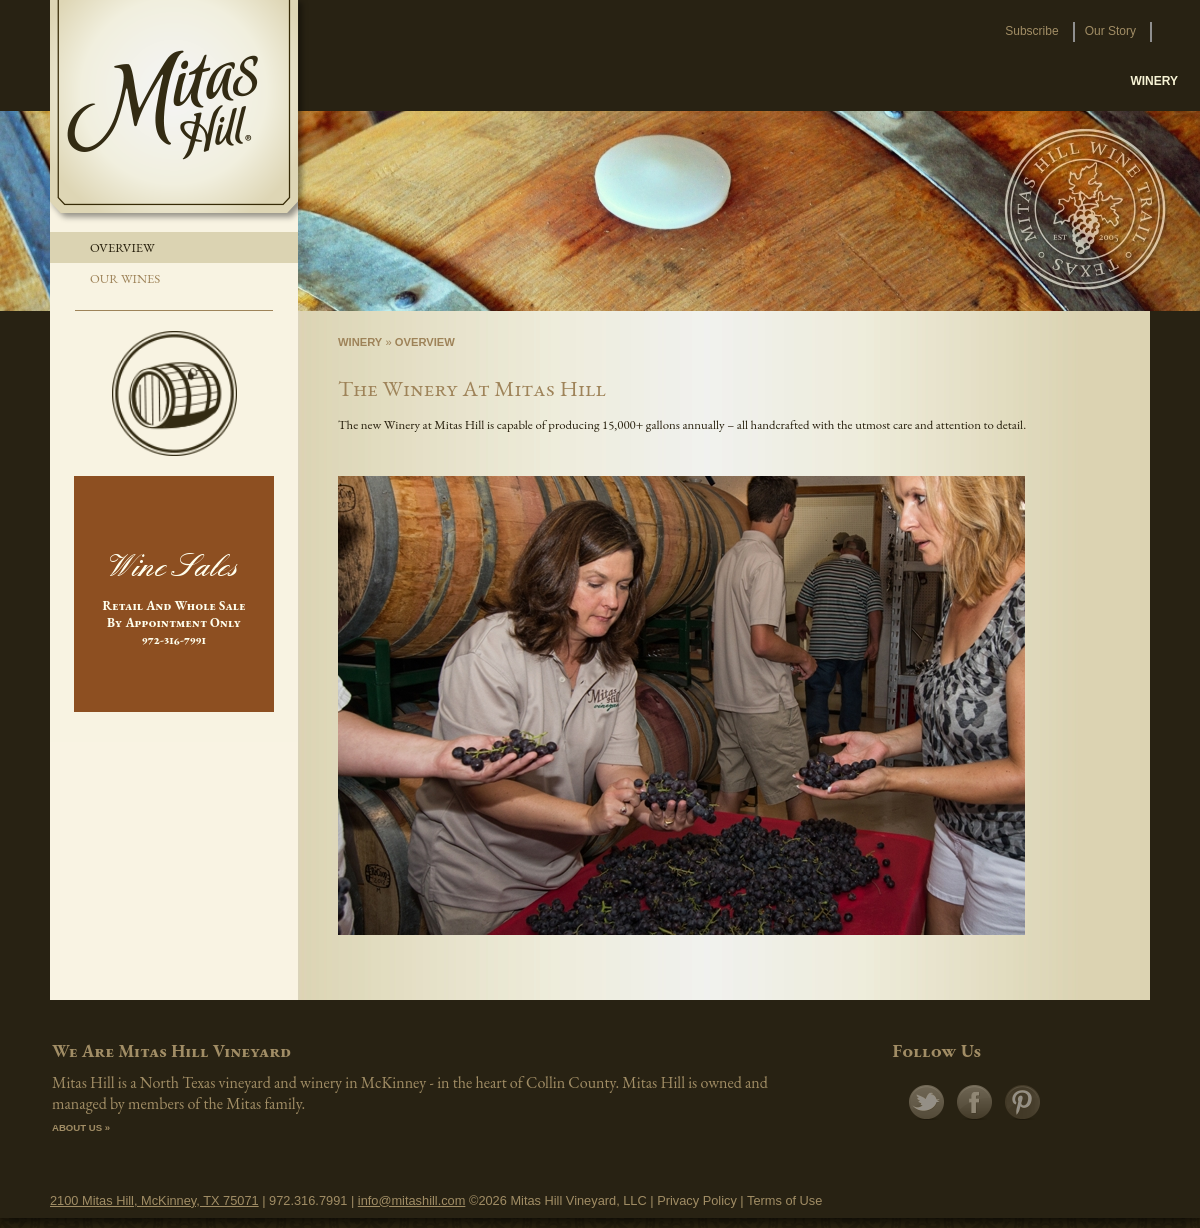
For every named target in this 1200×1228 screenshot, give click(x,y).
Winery (360, 342)
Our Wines (125, 278)
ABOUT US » (81, 1127)
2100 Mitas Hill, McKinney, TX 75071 (154, 1200)
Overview (122, 247)
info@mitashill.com (412, 1200)
